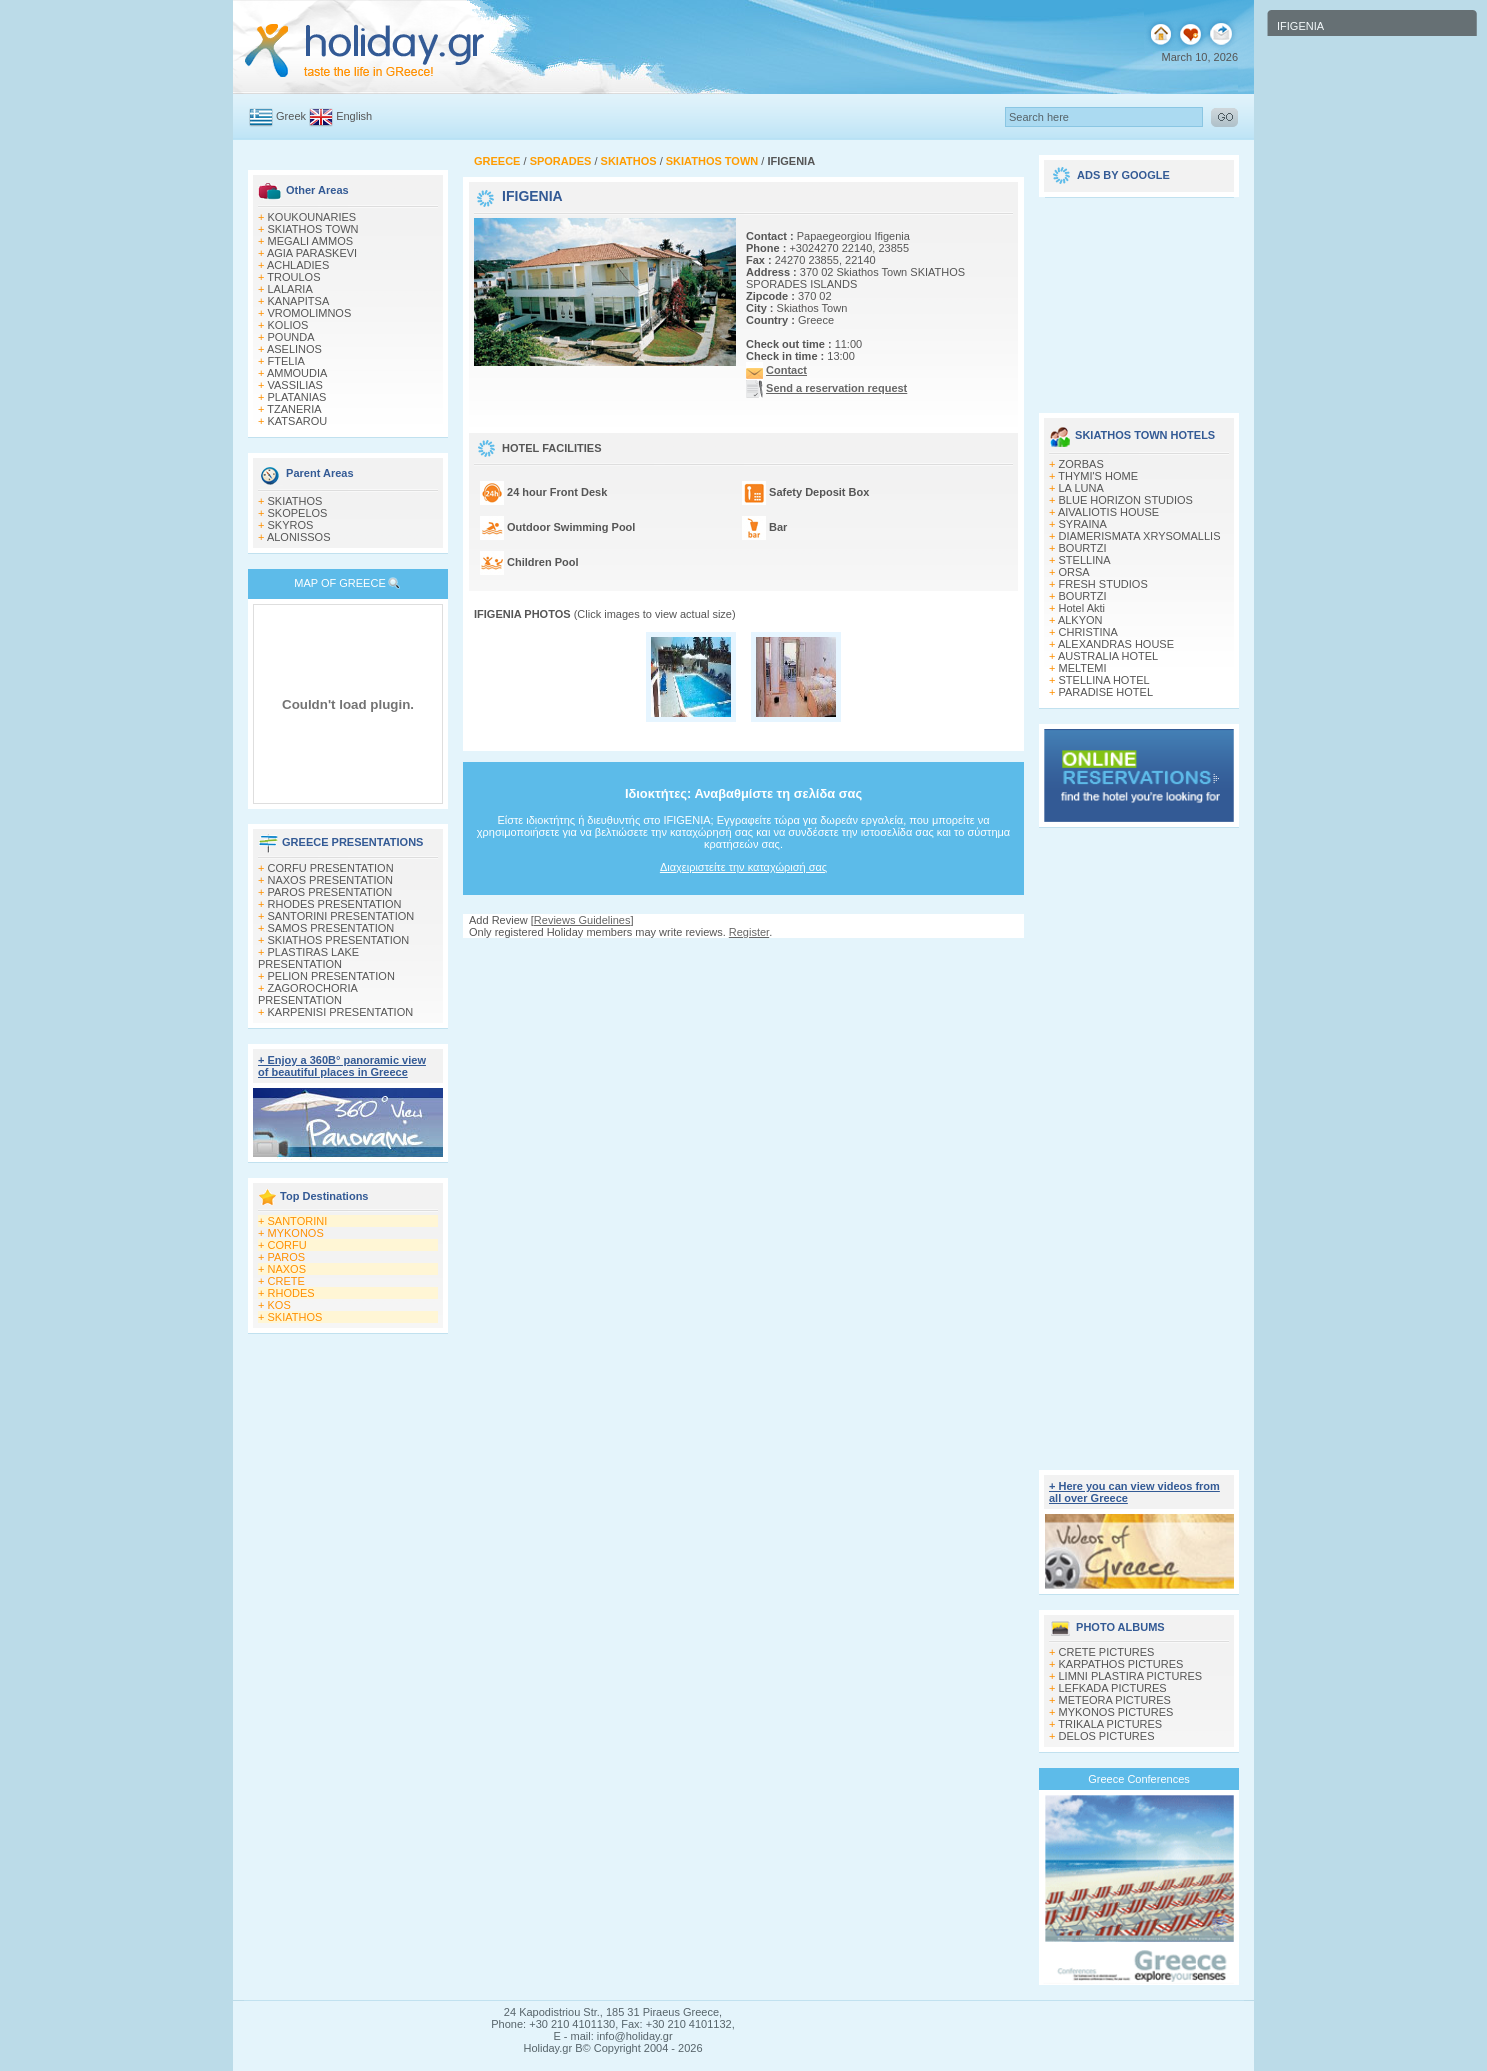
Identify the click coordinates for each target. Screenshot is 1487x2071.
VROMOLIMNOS (310, 313)
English (354, 116)
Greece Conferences (1139, 1779)
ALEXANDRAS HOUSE (1116, 644)
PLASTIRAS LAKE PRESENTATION (308, 958)
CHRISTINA (1088, 632)
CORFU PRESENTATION (331, 868)
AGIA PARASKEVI (312, 253)
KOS (279, 1305)
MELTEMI (1083, 668)
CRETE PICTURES (1107, 1652)
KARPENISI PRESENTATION (341, 1012)
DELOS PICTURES (1107, 1736)
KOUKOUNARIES (312, 217)
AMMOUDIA (297, 373)
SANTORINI (298, 1221)
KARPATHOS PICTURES (1121, 1664)
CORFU (287, 1245)
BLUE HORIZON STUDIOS (1126, 500)
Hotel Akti (1082, 608)
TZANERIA (294, 409)
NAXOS (287, 1269)
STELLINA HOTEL (1104, 680)
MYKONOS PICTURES (1116, 1712)
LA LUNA (1081, 488)
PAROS (287, 1257)
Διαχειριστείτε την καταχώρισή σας (743, 867)
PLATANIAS (297, 397)
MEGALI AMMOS (311, 241)
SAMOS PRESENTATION (331, 928)
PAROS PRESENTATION (330, 892)
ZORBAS (1081, 464)
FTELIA (286, 361)
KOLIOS (288, 325)
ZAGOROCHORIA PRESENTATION (307, 994)
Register (749, 932)
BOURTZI (1083, 548)
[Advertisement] (744, 957)
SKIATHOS (295, 501)
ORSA (1074, 572)
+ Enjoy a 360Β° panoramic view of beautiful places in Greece (342, 1066)
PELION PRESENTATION (331, 976)
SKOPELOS (298, 513)
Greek (291, 116)
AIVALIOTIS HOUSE (1108, 512)
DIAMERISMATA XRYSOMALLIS (1140, 536)
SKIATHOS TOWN (313, 229)
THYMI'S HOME (1098, 476)
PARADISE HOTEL (1106, 692)
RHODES (291, 1293)
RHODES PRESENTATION (335, 904)
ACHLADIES (298, 265)
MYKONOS (296, 1233)
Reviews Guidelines (582, 920)
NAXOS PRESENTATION (331, 880)
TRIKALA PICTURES (1110, 1724)
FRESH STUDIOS (1103, 584)
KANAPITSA (299, 301)
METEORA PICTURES (1115, 1700)
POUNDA (291, 337)
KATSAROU (298, 421)
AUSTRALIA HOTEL (1108, 656)
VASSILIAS (295, 385)
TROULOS (293, 277)
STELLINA (1085, 560)
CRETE (286, 1281)
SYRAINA (1083, 524)
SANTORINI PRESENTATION (341, 916)
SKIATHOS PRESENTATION (339, 940)
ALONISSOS (299, 537)
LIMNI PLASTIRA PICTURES (1131, 1676)
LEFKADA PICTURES (1113, 1688)
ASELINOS (294, 349)
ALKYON (1080, 620)
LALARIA (290, 289)
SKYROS (291, 525)
